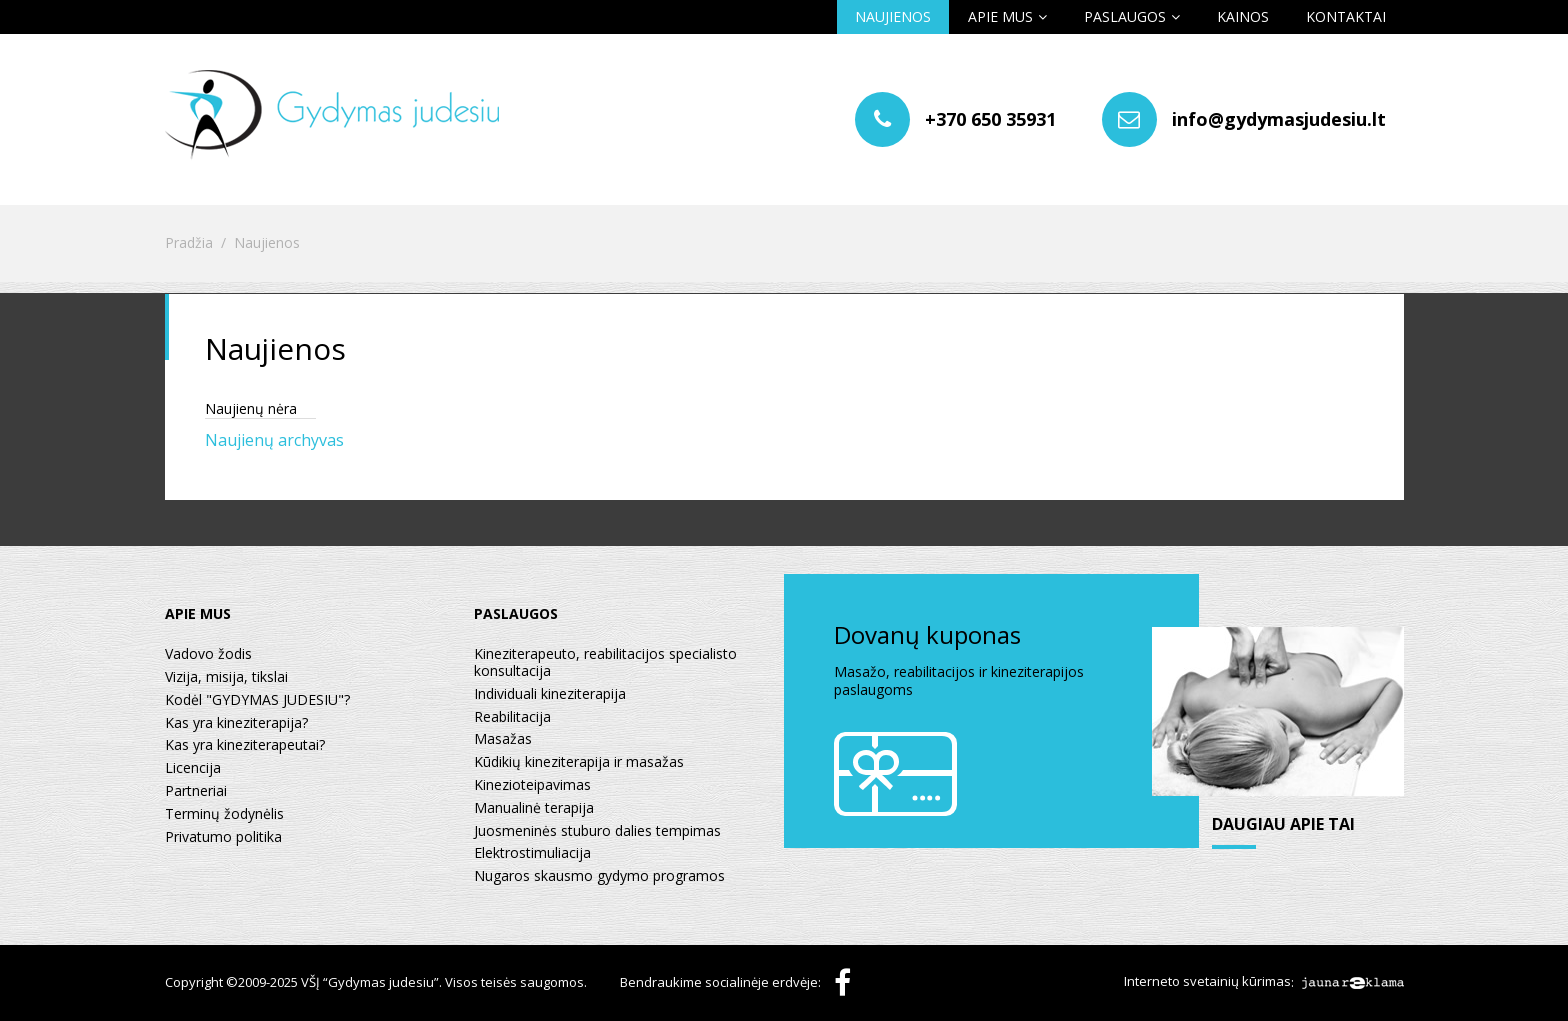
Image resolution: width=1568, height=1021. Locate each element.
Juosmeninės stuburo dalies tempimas (597, 831)
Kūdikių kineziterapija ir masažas (579, 762)
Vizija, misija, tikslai (226, 677)
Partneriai (196, 791)
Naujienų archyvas (274, 440)
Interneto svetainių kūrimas (1207, 982)
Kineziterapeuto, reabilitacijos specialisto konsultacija (605, 663)
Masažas (503, 739)
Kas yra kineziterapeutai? (245, 745)
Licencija (193, 768)
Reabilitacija (512, 717)
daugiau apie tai (1283, 825)
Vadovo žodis (208, 654)
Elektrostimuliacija (532, 853)
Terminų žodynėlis (224, 814)
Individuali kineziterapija (550, 694)
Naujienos (893, 16)
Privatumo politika (223, 837)
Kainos (1243, 16)
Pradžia (189, 243)
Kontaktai (1346, 16)
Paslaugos (1125, 16)
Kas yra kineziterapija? (236, 723)
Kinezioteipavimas (532, 785)
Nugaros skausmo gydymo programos (599, 876)
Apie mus (1000, 16)
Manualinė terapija (534, 808)
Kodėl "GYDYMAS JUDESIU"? (257, 700)
